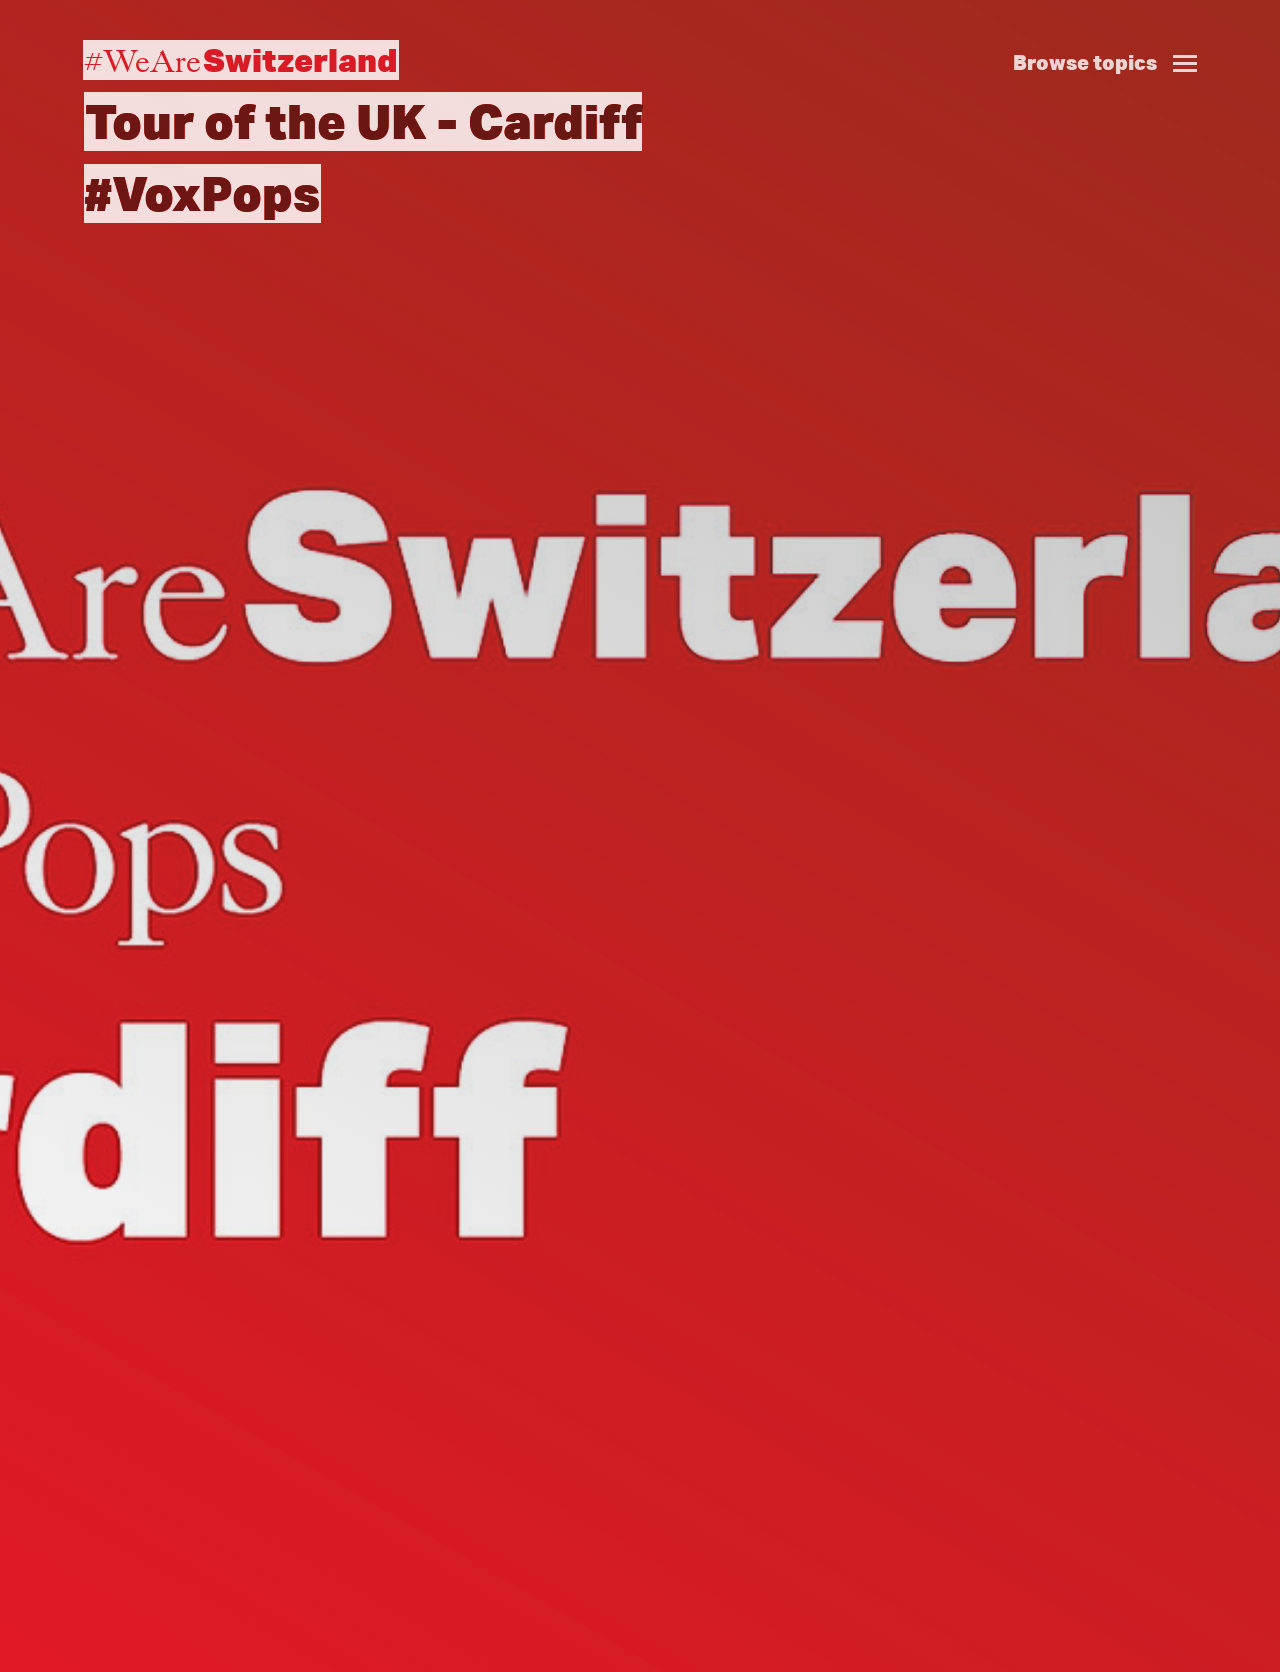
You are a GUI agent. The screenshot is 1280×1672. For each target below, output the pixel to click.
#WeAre (241, 60)
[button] (1113, 41)
